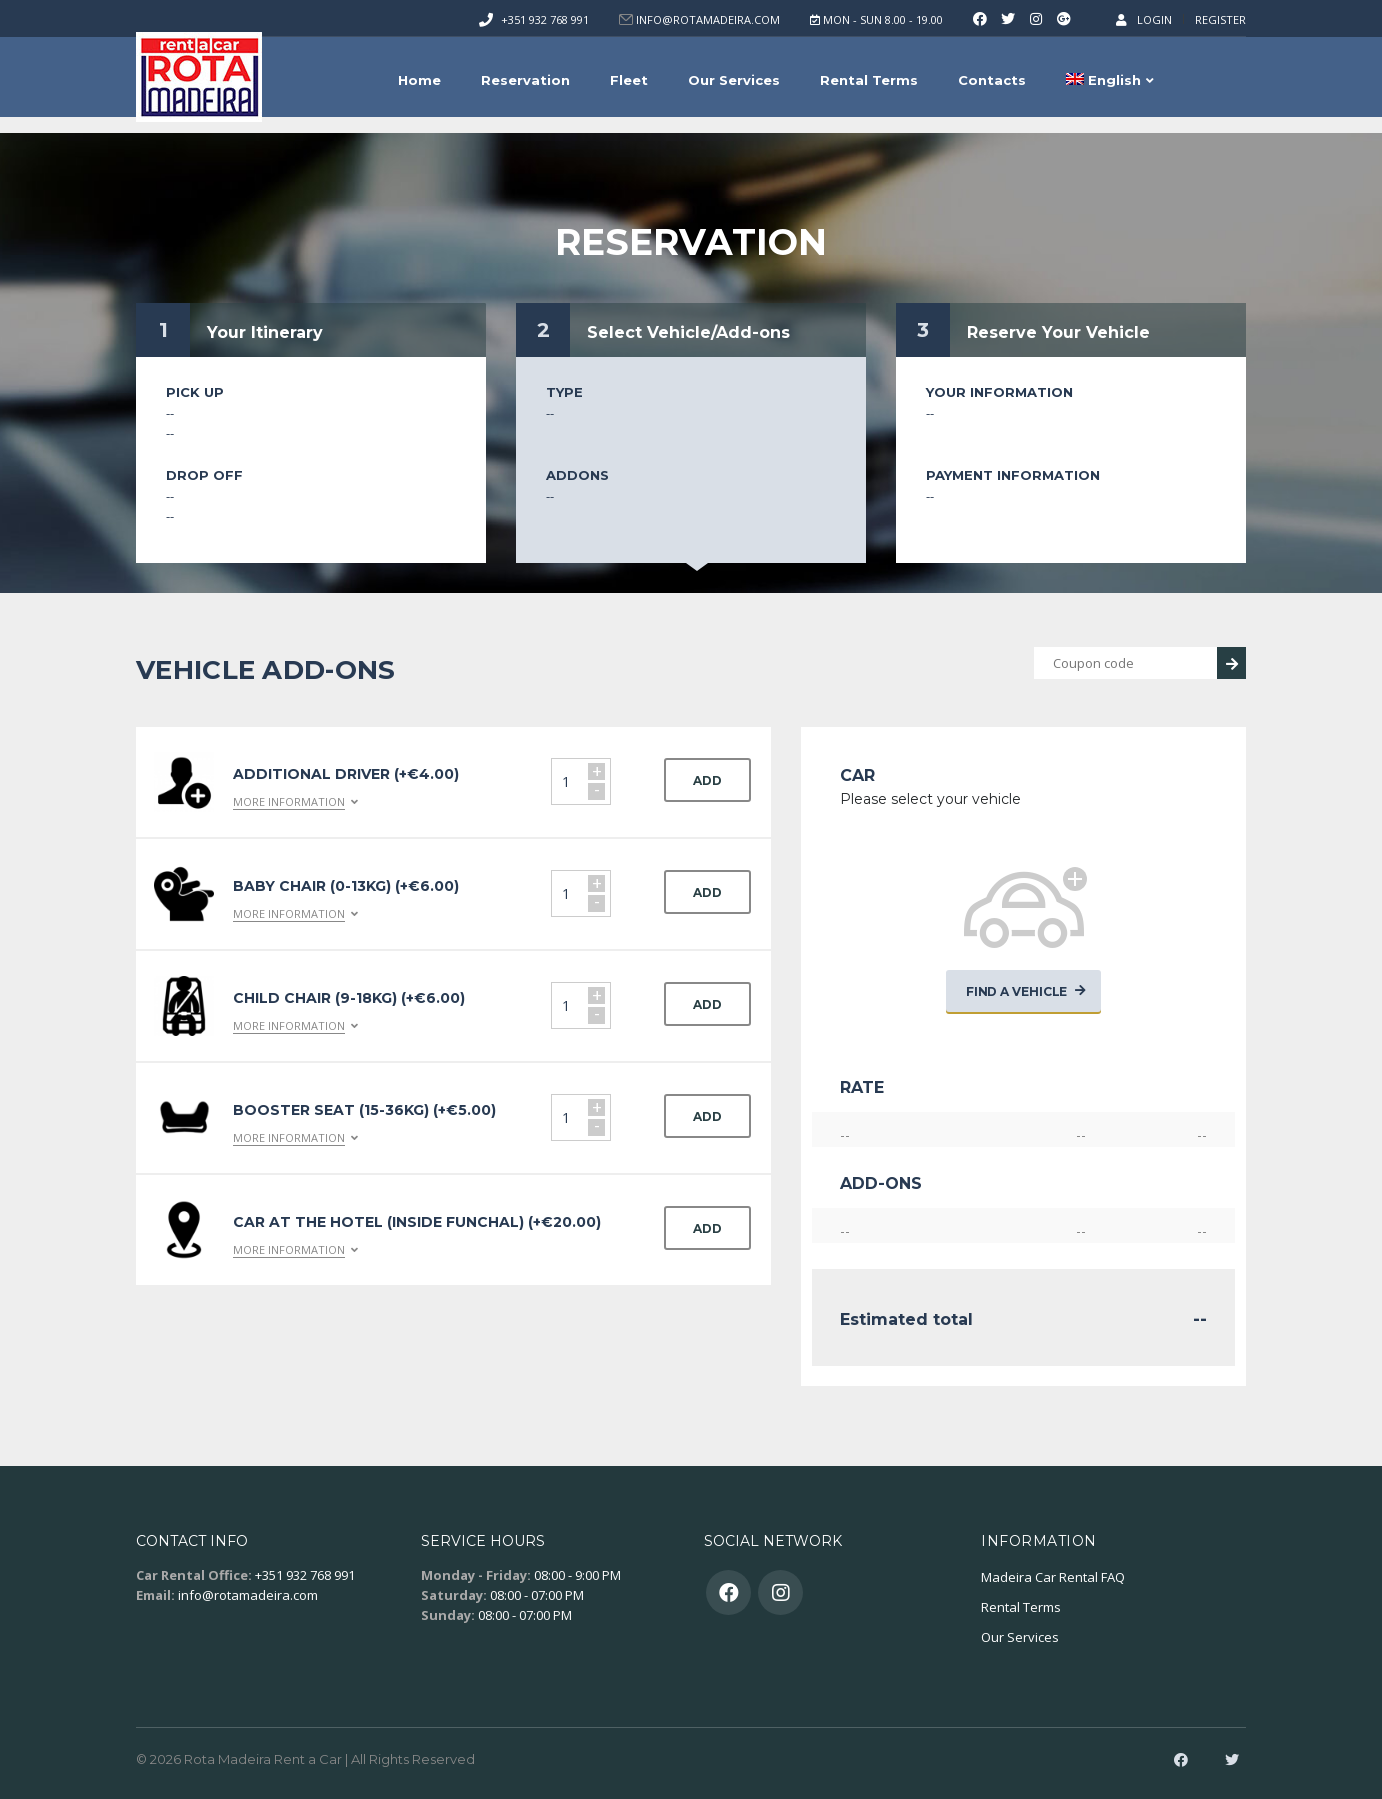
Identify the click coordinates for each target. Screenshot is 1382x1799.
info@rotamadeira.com (248, 1595)
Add (707, 780)
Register (1220, 19)
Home (419, 80)
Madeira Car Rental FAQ (1053, 1577)
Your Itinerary (265, 332)
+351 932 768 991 (545, 19)
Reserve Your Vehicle (1058, 332)
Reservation (525, 80)
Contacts (992, 80)
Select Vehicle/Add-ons (688, 332)
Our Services (734, 80)
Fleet (629, 80)
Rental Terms (869, 80)
